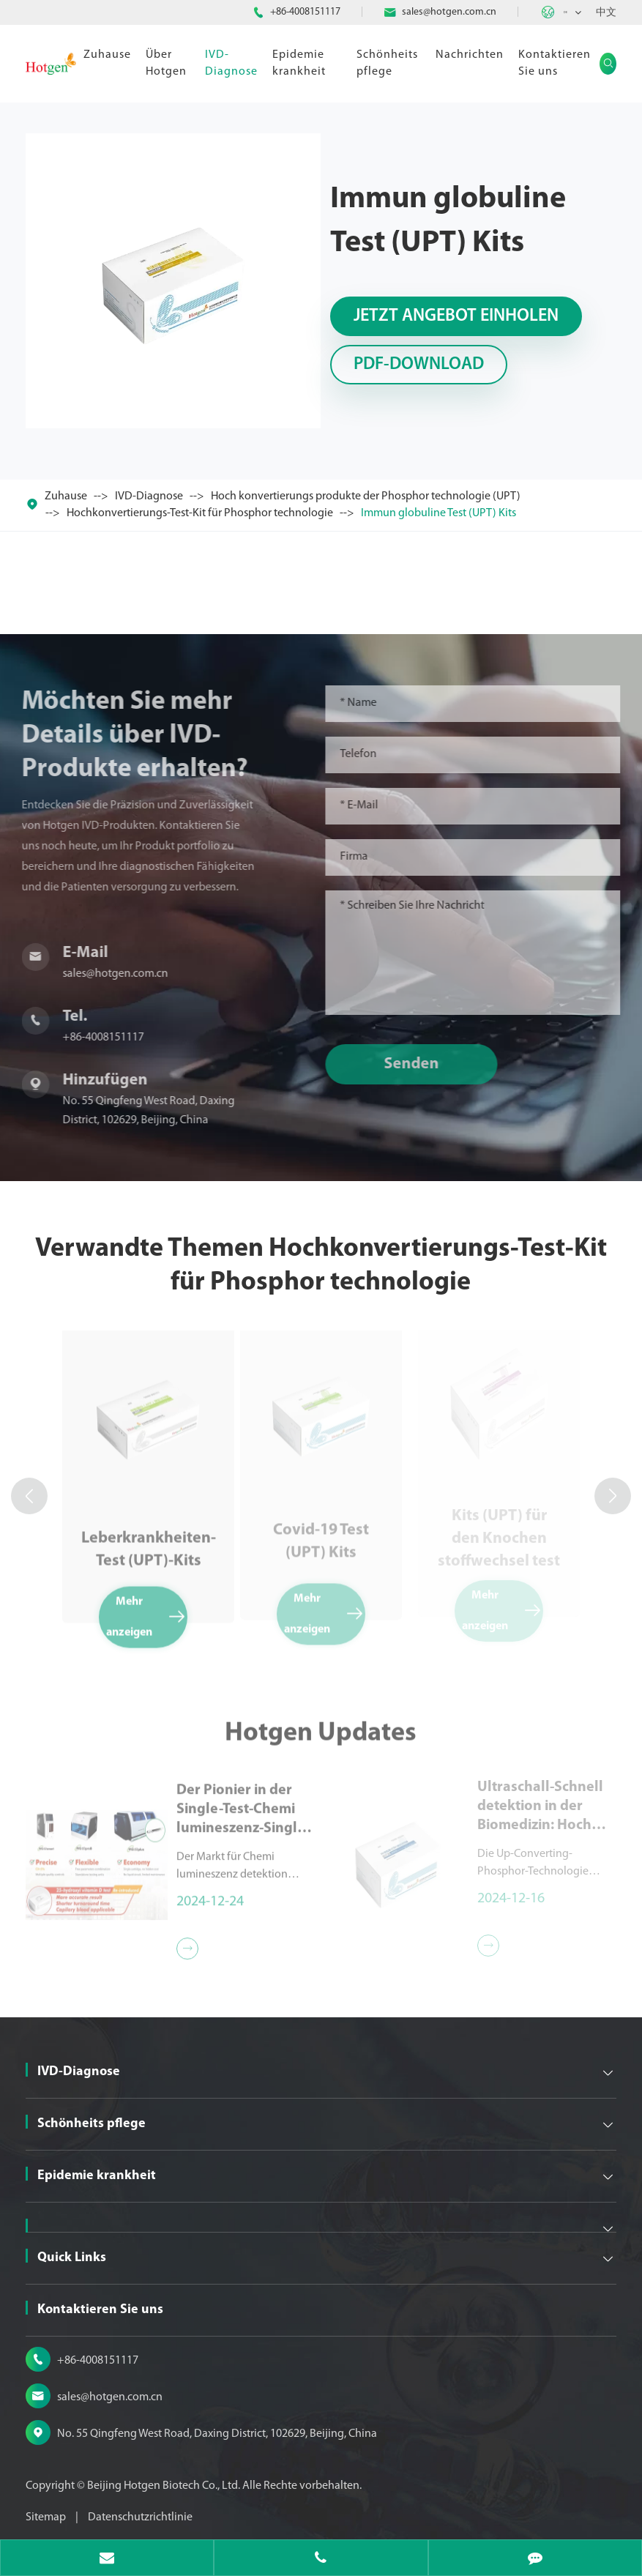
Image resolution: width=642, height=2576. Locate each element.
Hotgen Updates (321, 1740)
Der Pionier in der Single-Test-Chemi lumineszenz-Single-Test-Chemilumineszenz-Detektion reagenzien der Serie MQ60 (244, 1803)
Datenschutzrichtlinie (140, 2517)
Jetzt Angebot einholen (456, 316)
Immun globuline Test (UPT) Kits (438, 513)
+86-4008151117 (305, 12)
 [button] (29, 1496)
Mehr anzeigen (146, 1610)
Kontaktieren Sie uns (554, 63)
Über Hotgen (166, 63)
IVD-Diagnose (231, 63)
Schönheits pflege (387, 63)
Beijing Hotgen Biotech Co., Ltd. (164, 2486)
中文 (606, 12)
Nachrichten (470, 55)
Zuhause (107, 55)
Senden (417, 1064)
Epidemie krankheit (299, 63)
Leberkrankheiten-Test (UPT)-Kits (148, 1543)
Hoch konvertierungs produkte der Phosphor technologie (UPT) (365, 496)
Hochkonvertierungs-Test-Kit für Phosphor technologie (200, 513)
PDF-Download (419, 364)
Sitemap (46, 2517)
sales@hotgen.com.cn (449, 12)
